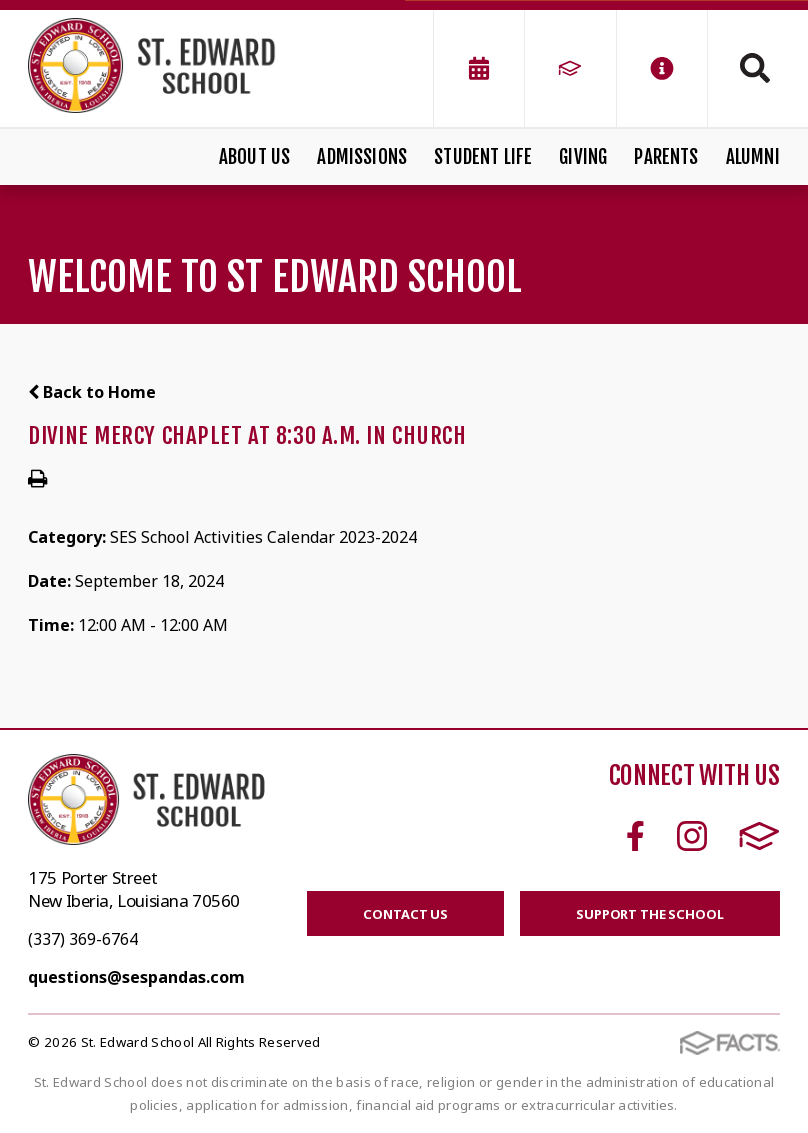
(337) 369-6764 (83, 939)
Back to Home (92, 392)
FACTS (759, 836)
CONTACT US (405, 914)
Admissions (362, 157)
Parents (666, 157)
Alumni (753, 157)
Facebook (635, 836)
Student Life (483, 157)
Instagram (692, 836)
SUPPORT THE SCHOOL (650, 914)
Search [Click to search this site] (755, 68)
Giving (583, 157)
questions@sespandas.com (136, 977)
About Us (255, 157)
